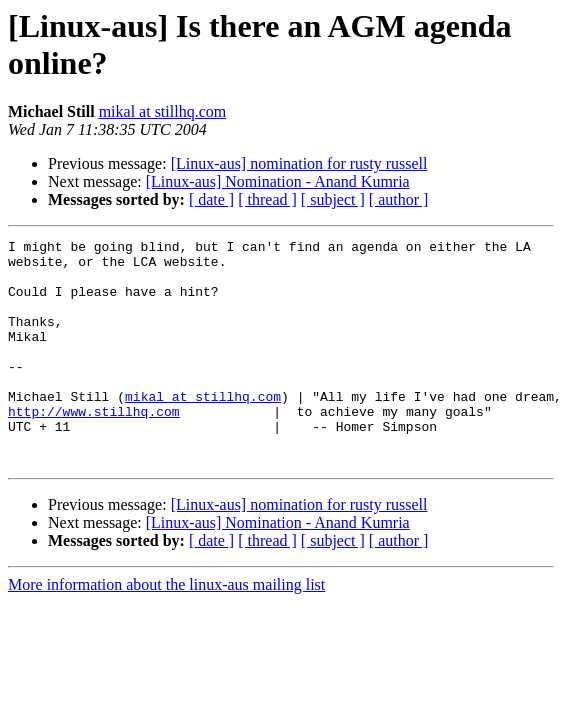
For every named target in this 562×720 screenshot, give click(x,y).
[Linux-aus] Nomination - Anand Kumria (278, 181)
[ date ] (211, 199)
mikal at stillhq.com (163, 111)
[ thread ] (267, 199)
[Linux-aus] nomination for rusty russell (299, 163)
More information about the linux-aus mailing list (166, 629)
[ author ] (399, 199)
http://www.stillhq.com (94, 447)
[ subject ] (333, 199)
